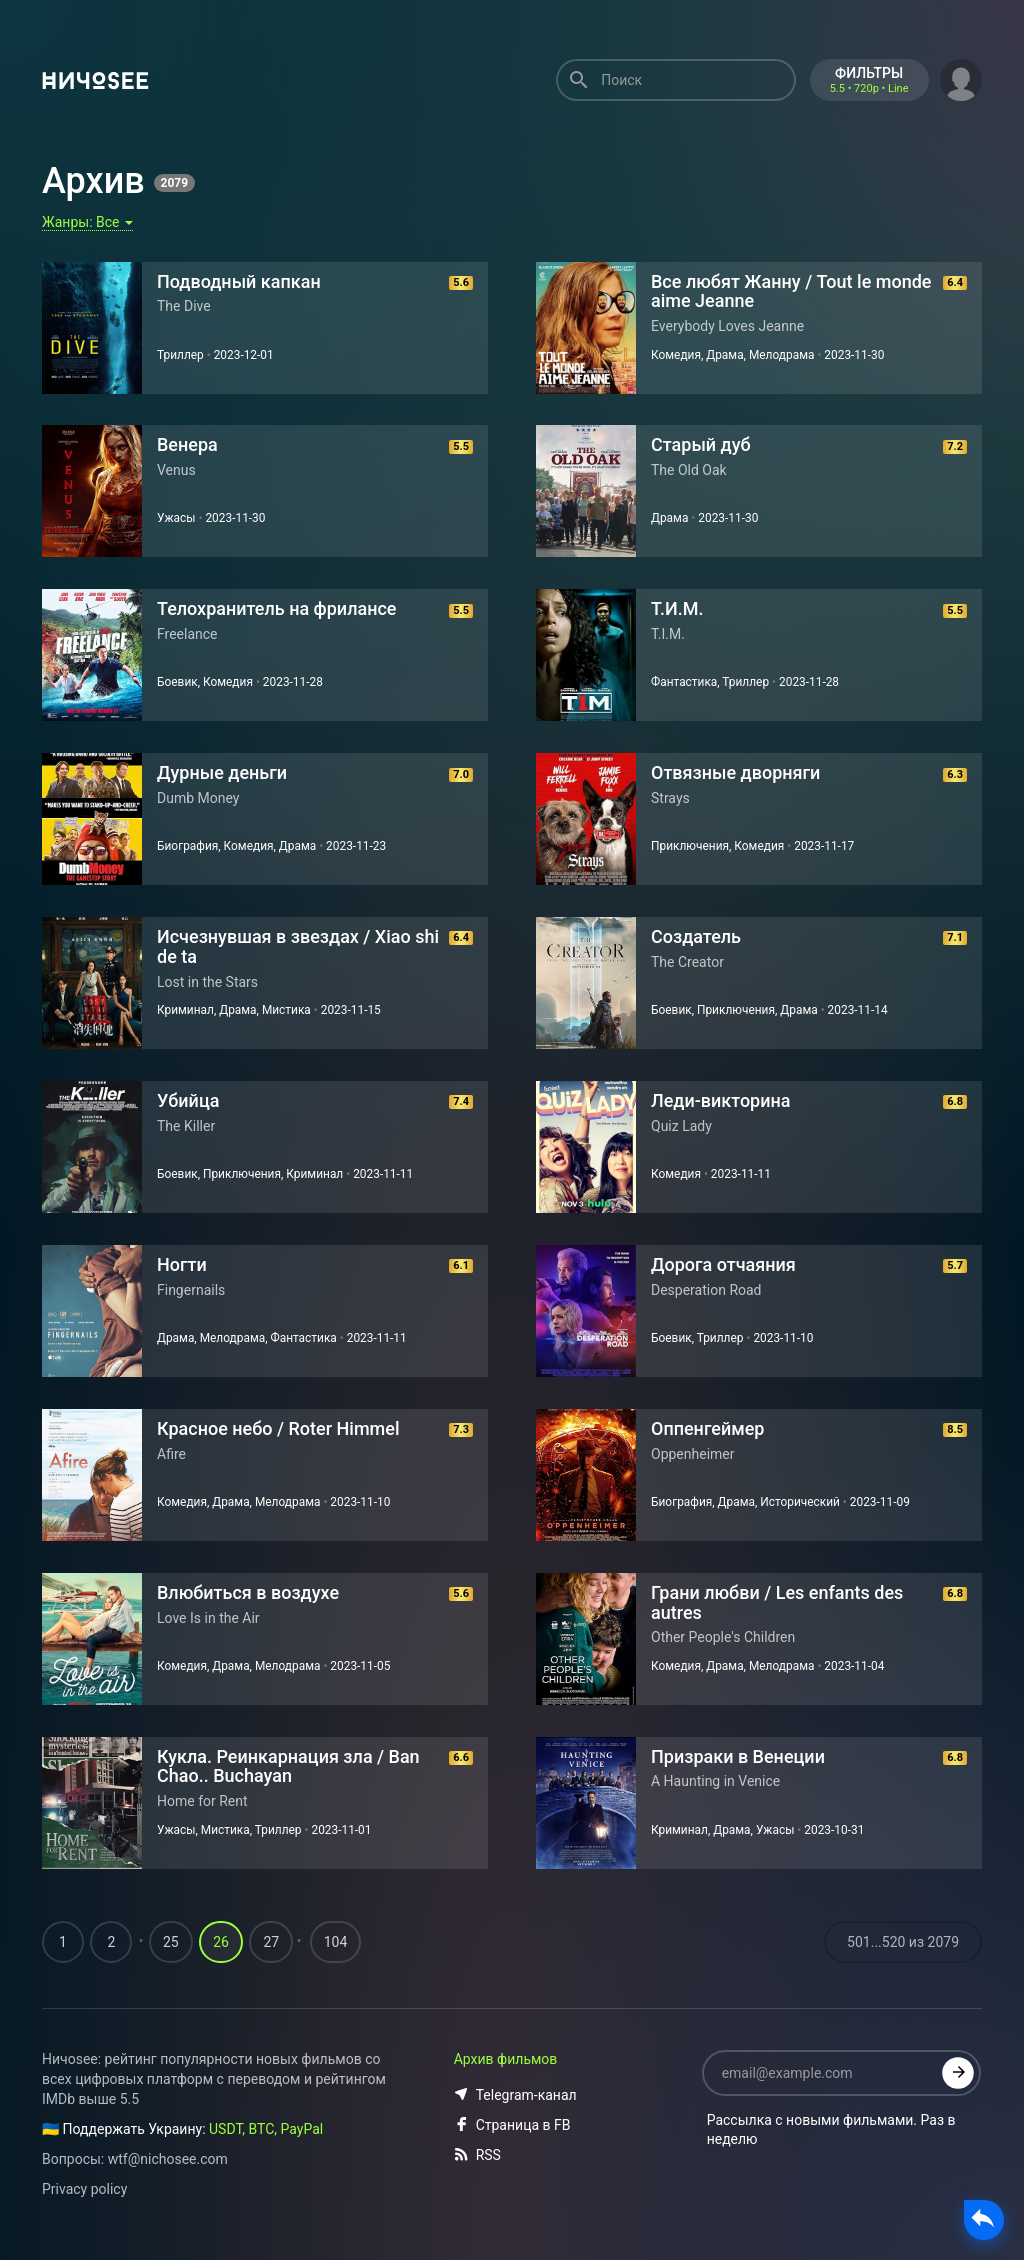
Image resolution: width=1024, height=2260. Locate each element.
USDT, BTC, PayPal (266, 2130)
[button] (961, 78)
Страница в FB (512, 2126)
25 (171, 1943)
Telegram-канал (515, 2096)
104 (336, 1943)
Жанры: (87, 222)
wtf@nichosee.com (168, 2160)
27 (271, 1943)
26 (221, 1943)
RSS (477, 2156)
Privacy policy (84, 2190)
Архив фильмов (506, 2060)
